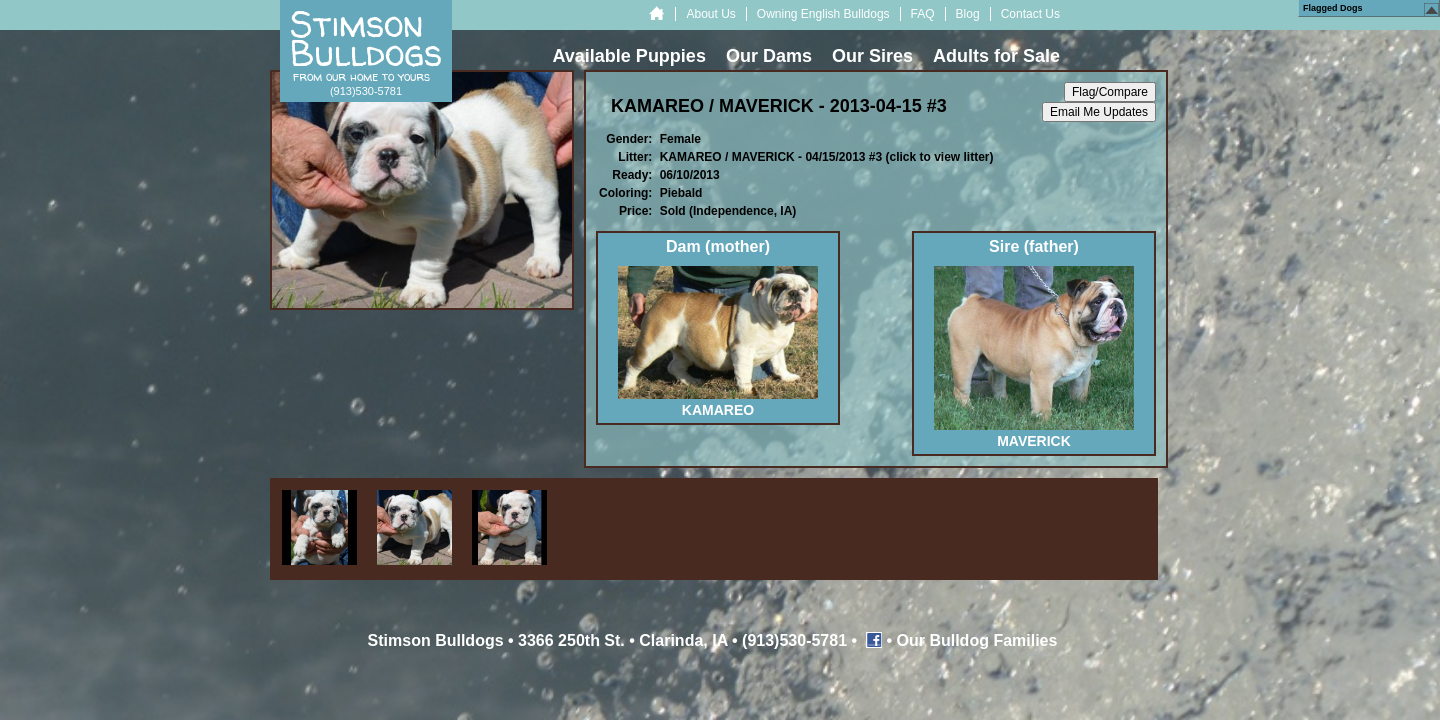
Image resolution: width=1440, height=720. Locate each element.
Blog (968, 14)
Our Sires (872, 56)
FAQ (923, 14)
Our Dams (769, 56)
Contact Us (1030, 14)
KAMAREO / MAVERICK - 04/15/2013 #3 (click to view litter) (827, 157)
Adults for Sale (996, 56)
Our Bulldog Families (977, 640)
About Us (710, 14)
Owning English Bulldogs (823, 14)
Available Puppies (629, 56)
